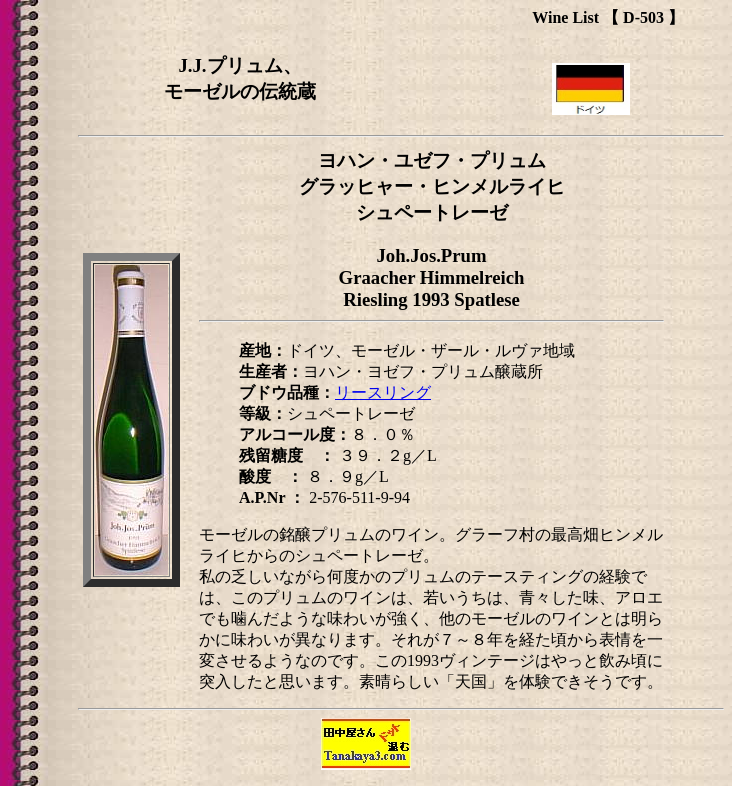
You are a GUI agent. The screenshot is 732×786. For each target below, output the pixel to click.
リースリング (383, 392)
